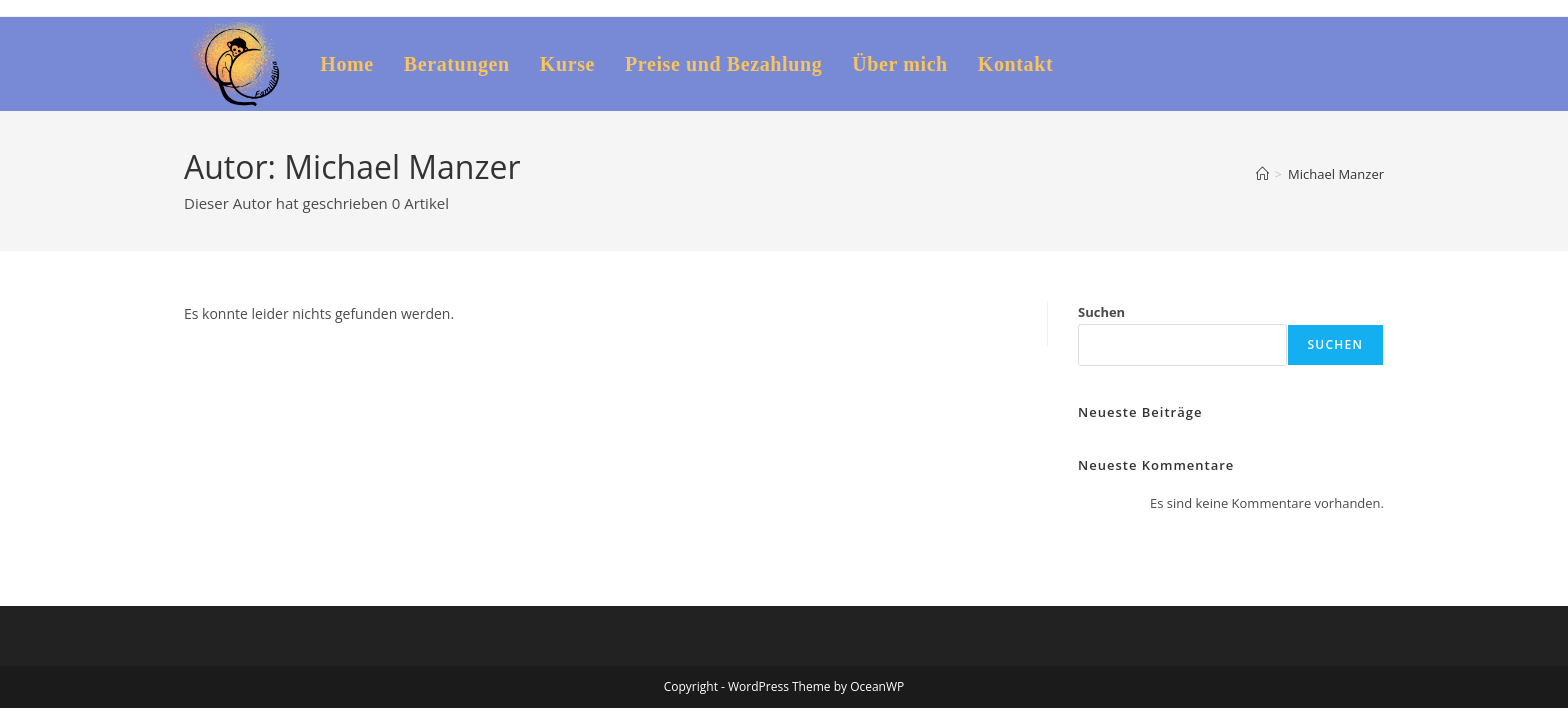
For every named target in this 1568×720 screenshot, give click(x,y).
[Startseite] (1262, 174)
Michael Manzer (1336, 174)
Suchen (1101, 312)
